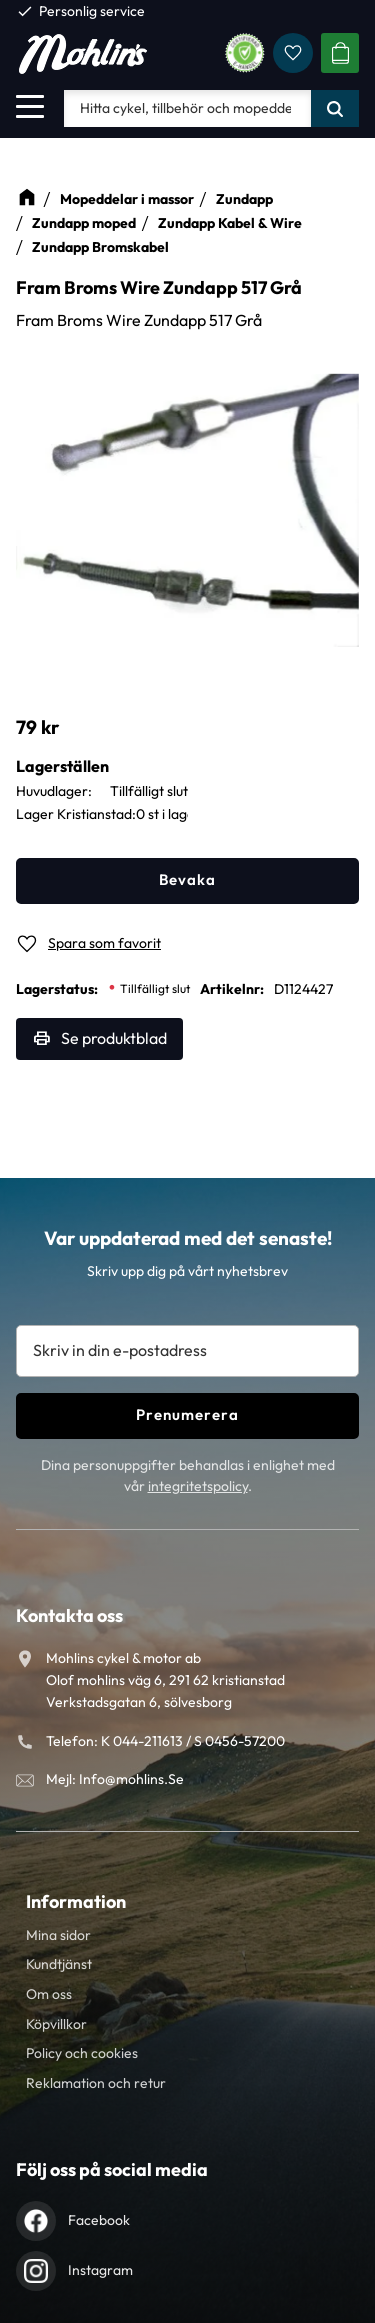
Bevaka (187, 879)
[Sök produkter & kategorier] (187, 108)
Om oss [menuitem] (49, 1994)
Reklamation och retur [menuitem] (96, 2083)
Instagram (100, 2270)
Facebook (99, 2220)
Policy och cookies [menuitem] (82, 2053)
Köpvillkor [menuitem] (56, 2024)
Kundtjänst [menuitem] (59, 1964)
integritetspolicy (198, 1486)
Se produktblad (114, 1038)
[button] (30, 106)
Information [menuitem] (76, 1901)
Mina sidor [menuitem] (58, 1935)
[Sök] (335, 108)
